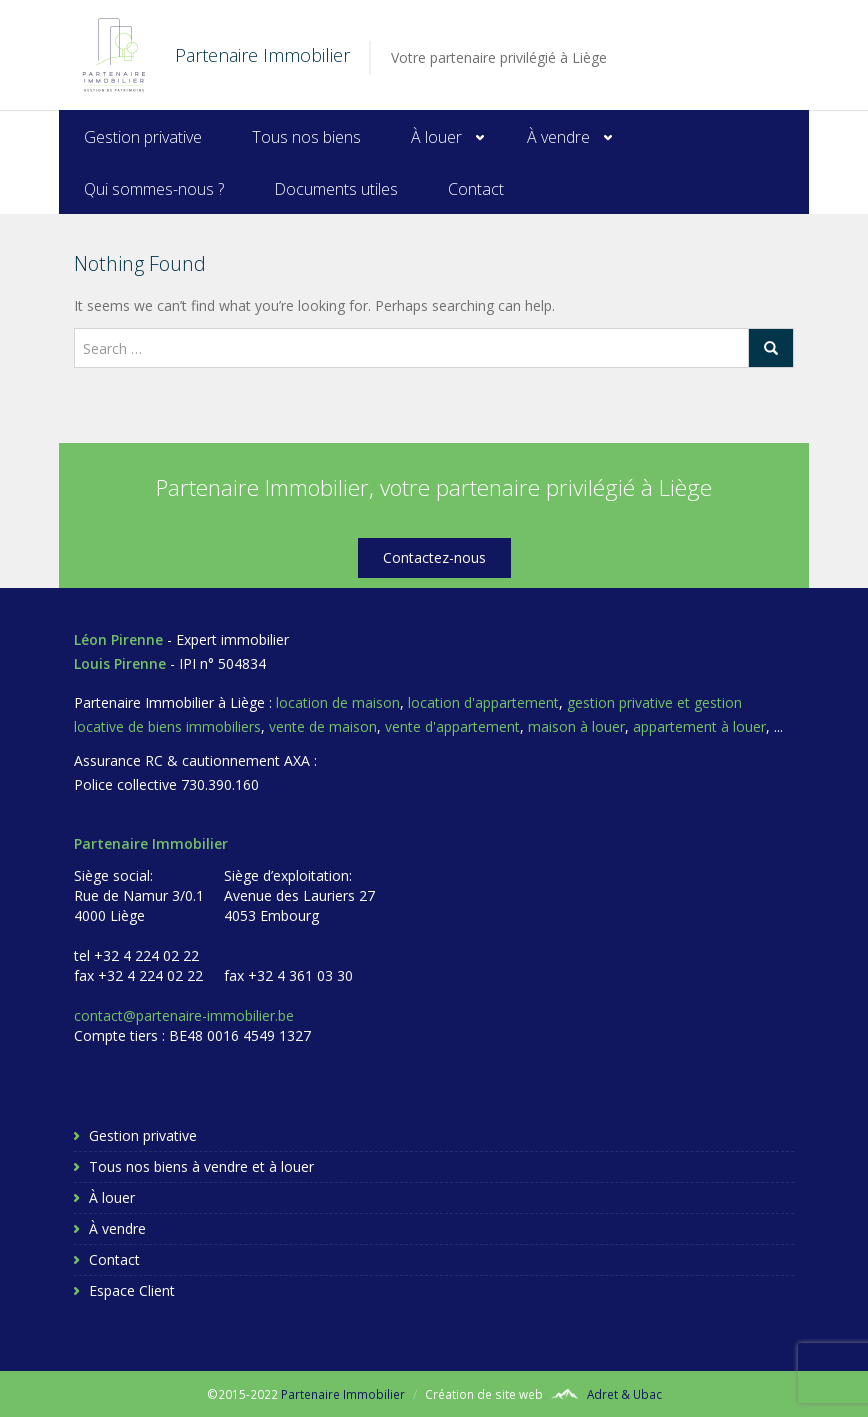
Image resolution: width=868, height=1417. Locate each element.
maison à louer (576, 726)
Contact (476, 189)
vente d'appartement (452, 726)
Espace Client (132, 1290)
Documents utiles (336, 189)
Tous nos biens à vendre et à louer (201, 1166)
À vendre (558, 137)
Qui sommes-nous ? (154, 189)
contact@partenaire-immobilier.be (184, 1015)
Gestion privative (143, 137)
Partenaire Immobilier (343, 1394)
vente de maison (323, 726)
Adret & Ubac (624, 1394)
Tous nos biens (306, 137)
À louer (436, 137)
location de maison (338, 702)
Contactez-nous (434, 557)
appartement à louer (699, 726)
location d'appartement (483, 702)
